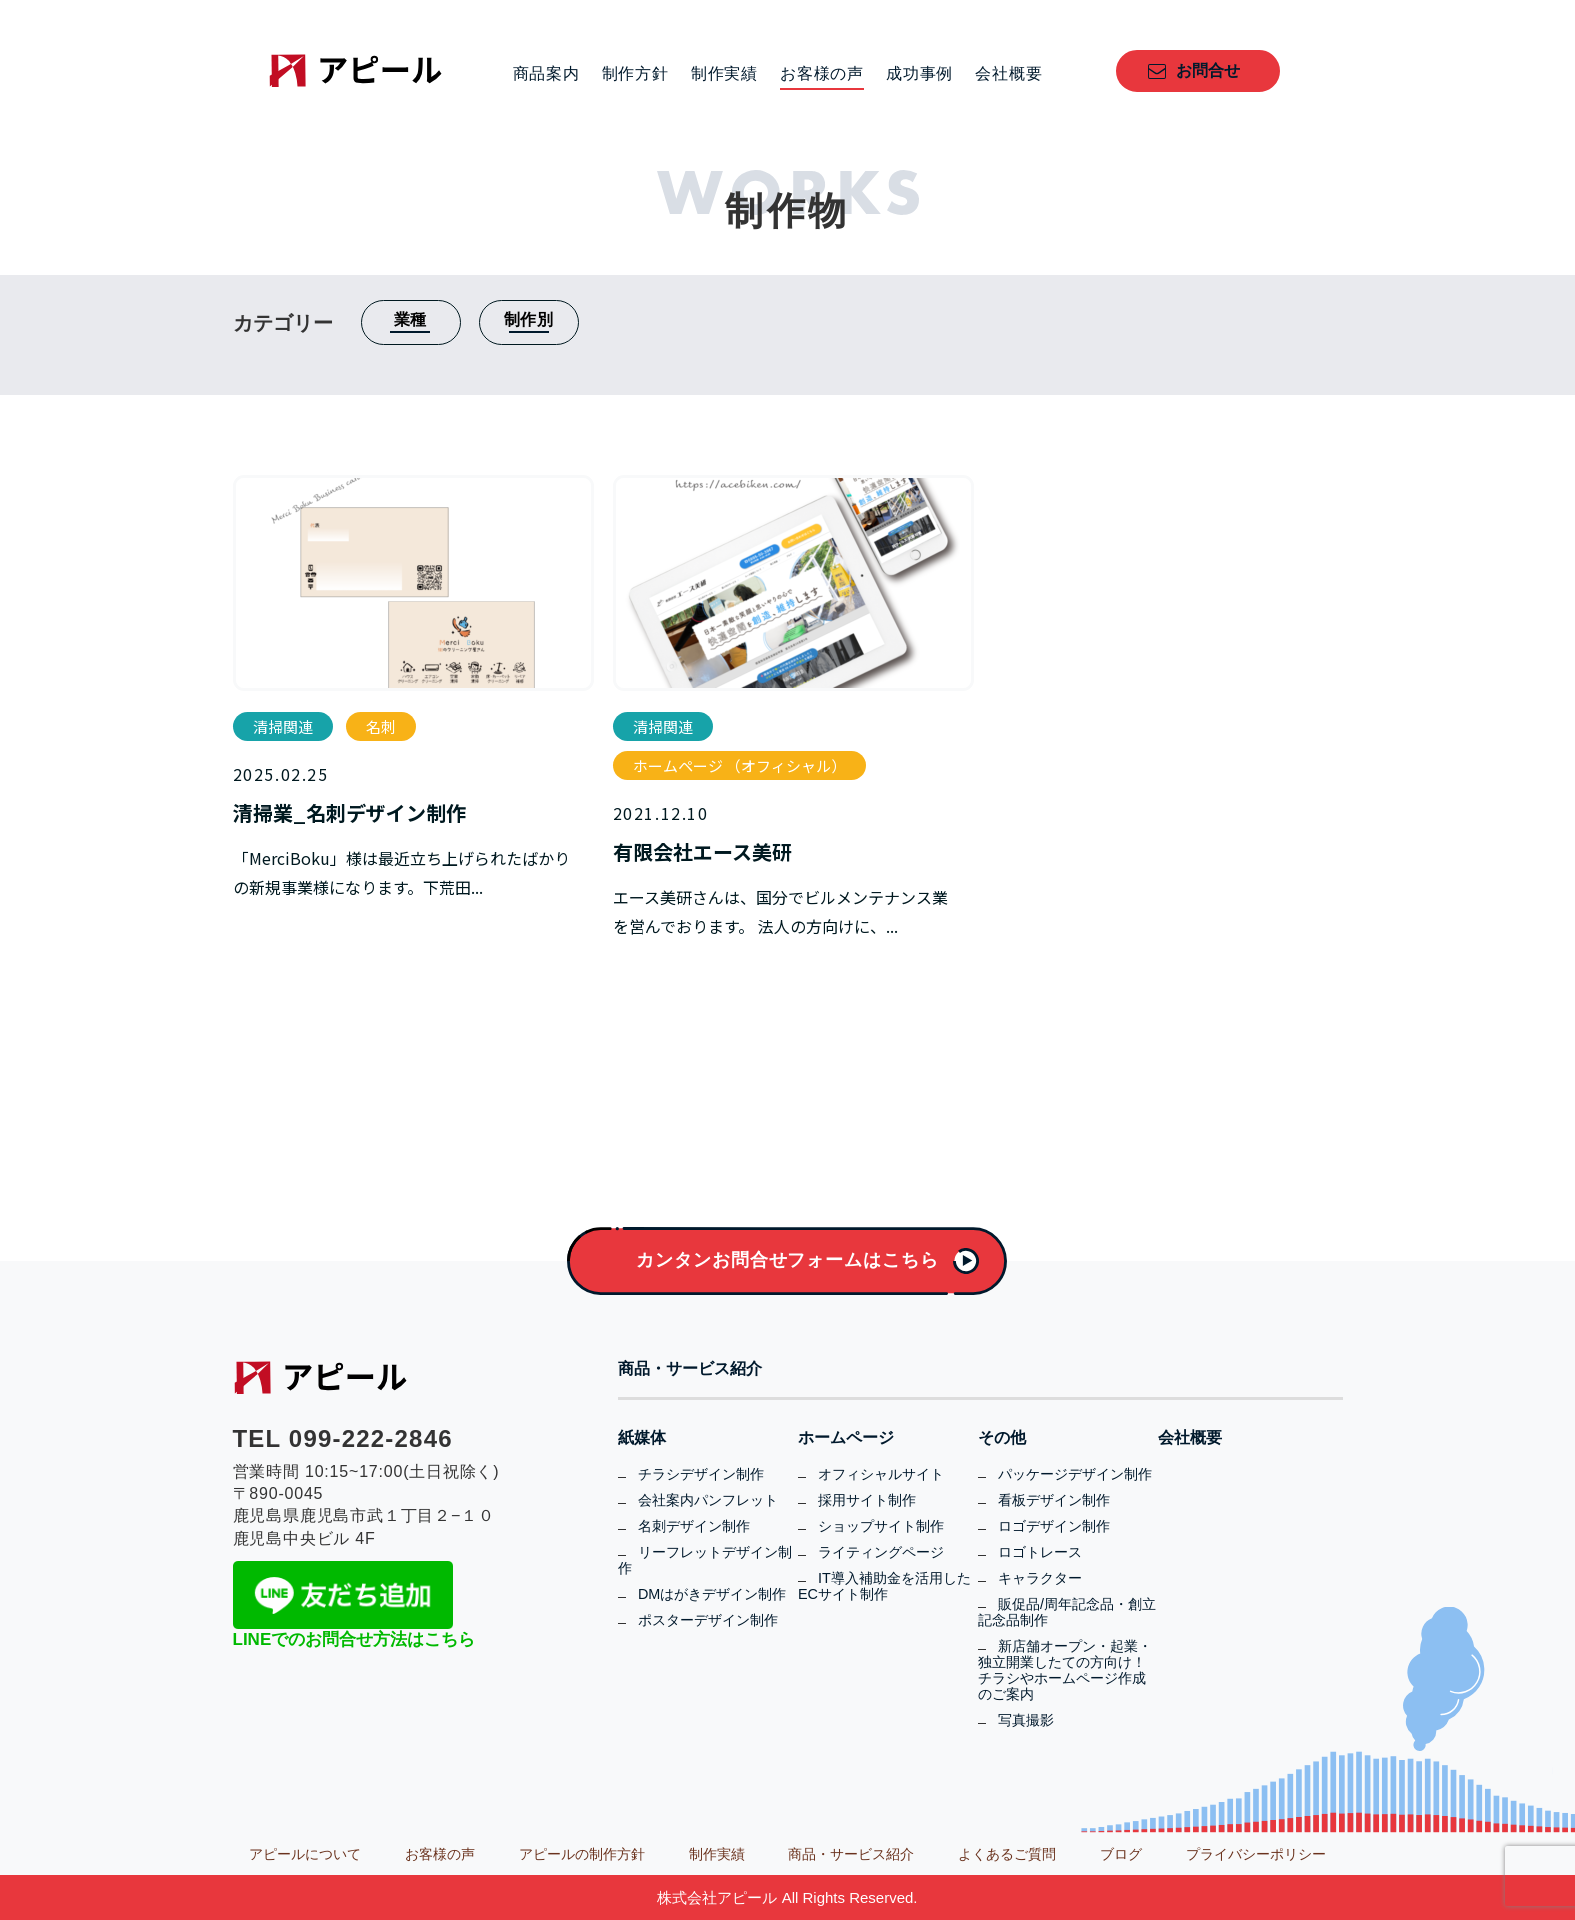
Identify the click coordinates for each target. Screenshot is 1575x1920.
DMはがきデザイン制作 (712, 1594)
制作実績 (724, 74)
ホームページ (846, 1438)
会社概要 (1008, 74)
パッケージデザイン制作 (1075, 1474)
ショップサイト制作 (881, 1526)
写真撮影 (1026, 1720)
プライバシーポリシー (1256, 1854)
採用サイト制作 (867, 1500)
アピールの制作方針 (582, 1854)
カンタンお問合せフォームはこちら (787, 1260)
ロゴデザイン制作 (1054, 1526)
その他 (1002, 1438)
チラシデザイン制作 (701, 1474)
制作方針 (635, 74)
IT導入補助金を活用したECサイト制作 (884, 1586)
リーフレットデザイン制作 (705, 1560)
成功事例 (919, 74)
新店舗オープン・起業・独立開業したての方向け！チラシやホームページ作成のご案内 (1065, 1670)
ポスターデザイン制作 (708, 1620)
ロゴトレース (1040, 1552)
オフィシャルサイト (881, 1474)
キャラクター (1040, 1578)
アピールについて (305, 1854)
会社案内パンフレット (708, 1500)
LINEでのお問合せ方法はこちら (354, 1639)
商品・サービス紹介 (690, 1369)
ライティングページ (881, 1552)
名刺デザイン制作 (694, 1526)
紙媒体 (642, 1438)
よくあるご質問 (1007, 1854)
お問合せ (1208, 70)
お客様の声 (822, 74)
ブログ (1121, 1854)
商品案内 (546, 74)
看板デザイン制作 (1054, 1500)
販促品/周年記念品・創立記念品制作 (1067, 1612)
